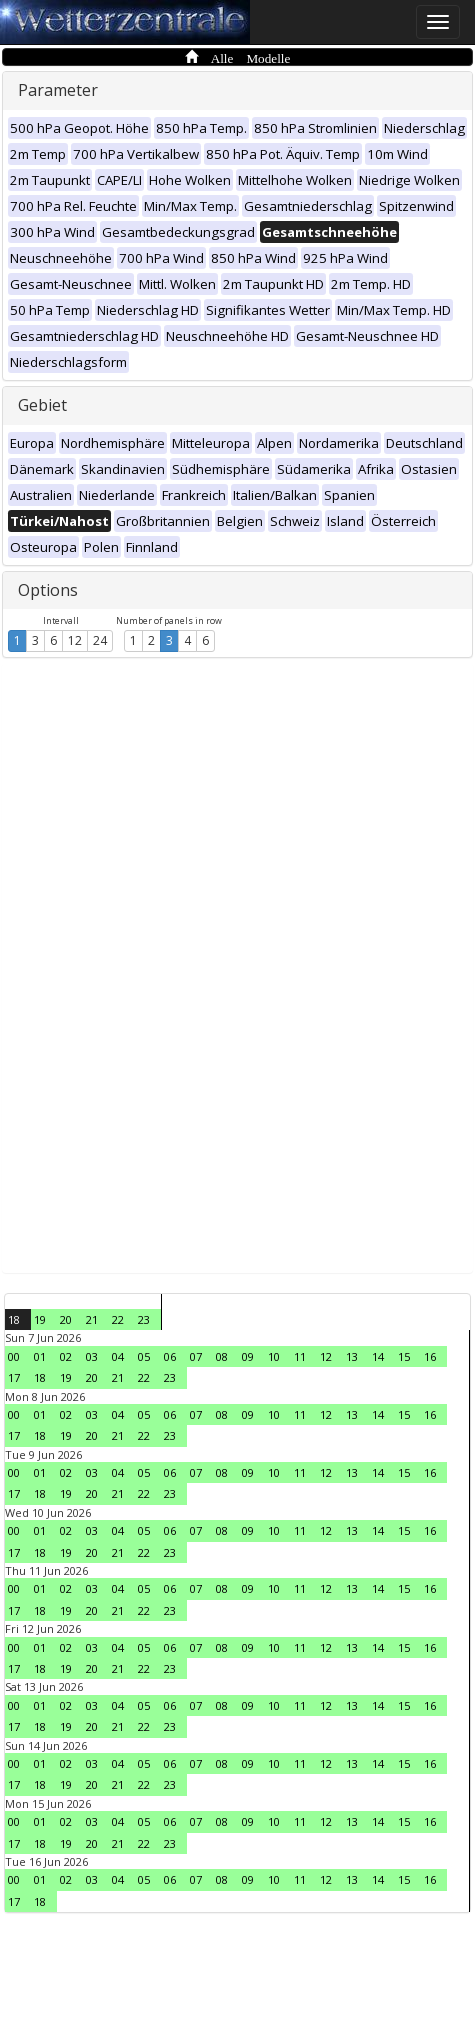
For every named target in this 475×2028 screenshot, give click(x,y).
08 (222, 1356)
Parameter (58, 90)
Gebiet (42, 405)
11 (300, 1356)
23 (144, 1319)
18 (14, 1319)
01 (40, 1356)
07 (196, 1356)
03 (92, 1356)
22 (118, 1319)
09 (248, 1356)
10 (274, 1356)
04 (118, 1356)
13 (352, 1356)
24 (100, 640)
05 (144, 1356)
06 (170, 1356)
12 (75, 640)
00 (14, 1356)
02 (66, 1356)
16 (430, 1356)
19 (40, 1319)
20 (66, 1319)
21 (92, 1319)
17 (14, 1377)
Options (48, 590)
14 (378, 1356)
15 (404, 1356)
